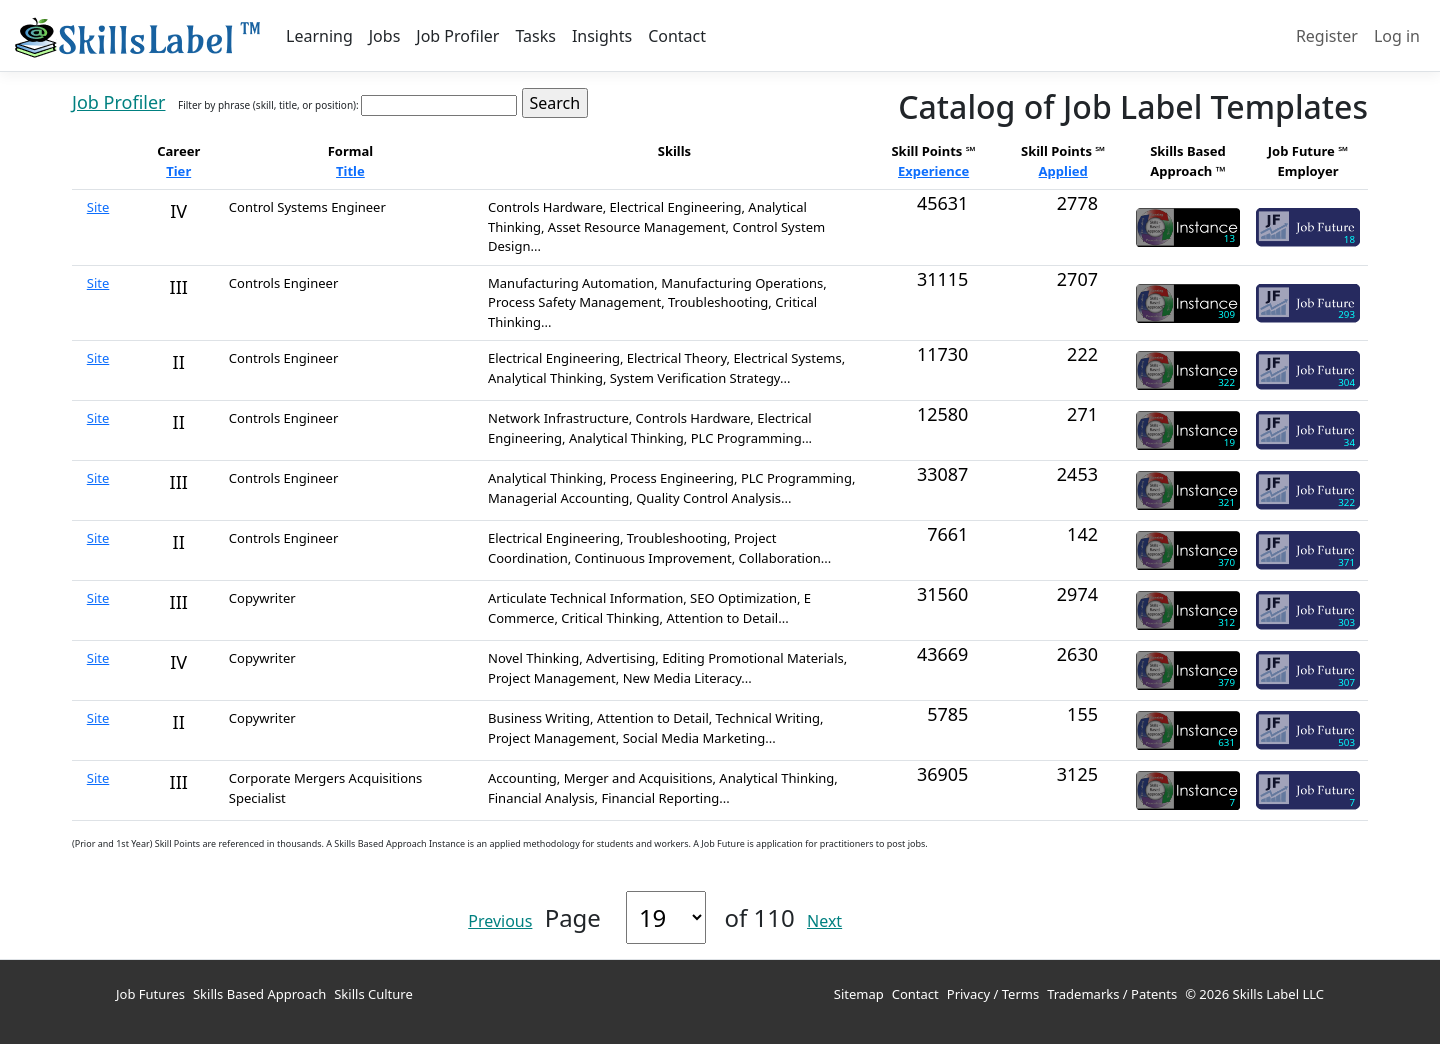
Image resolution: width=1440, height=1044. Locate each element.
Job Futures (150, 994)
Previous (500, 921)
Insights (602, 36)
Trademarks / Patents (1112, 994)
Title (350, 171)
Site (98, 207)
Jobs (385, 36)
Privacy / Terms (993, 994)
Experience (933, 171)
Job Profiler (457, 36)
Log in (1397, 36)
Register (1327, 36)
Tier (178, 171)
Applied (1063, 171)
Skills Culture (373, 994)
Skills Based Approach (259, 994)
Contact (677, 36)
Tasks (535, 36)
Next (824, 921)
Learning (319, 36)
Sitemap (859, 994)
